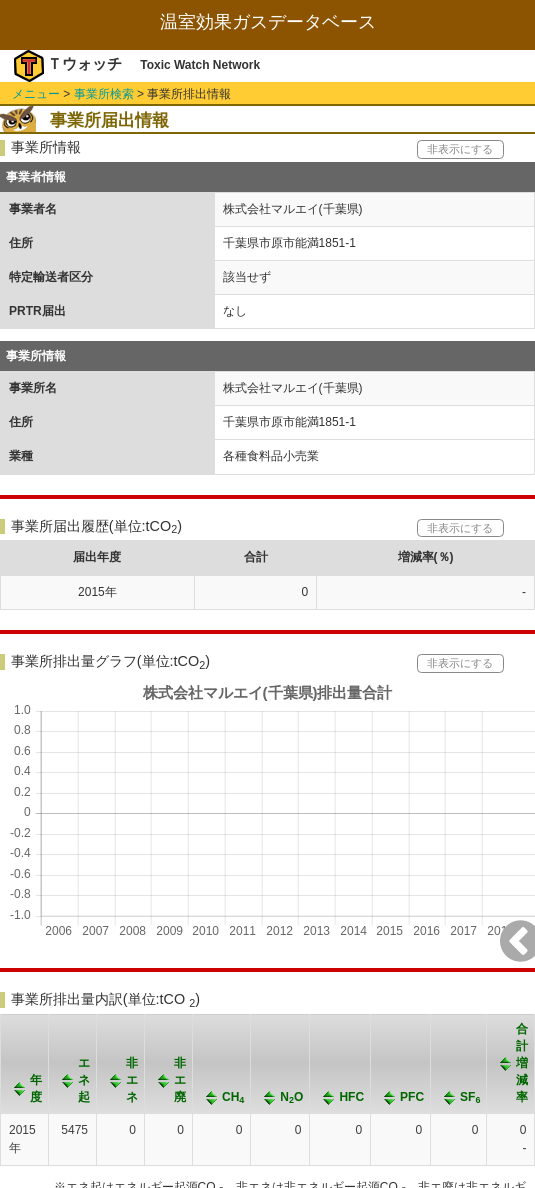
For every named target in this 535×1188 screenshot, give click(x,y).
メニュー (36, 94)
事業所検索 (104, 94)
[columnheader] (25, 1063)
